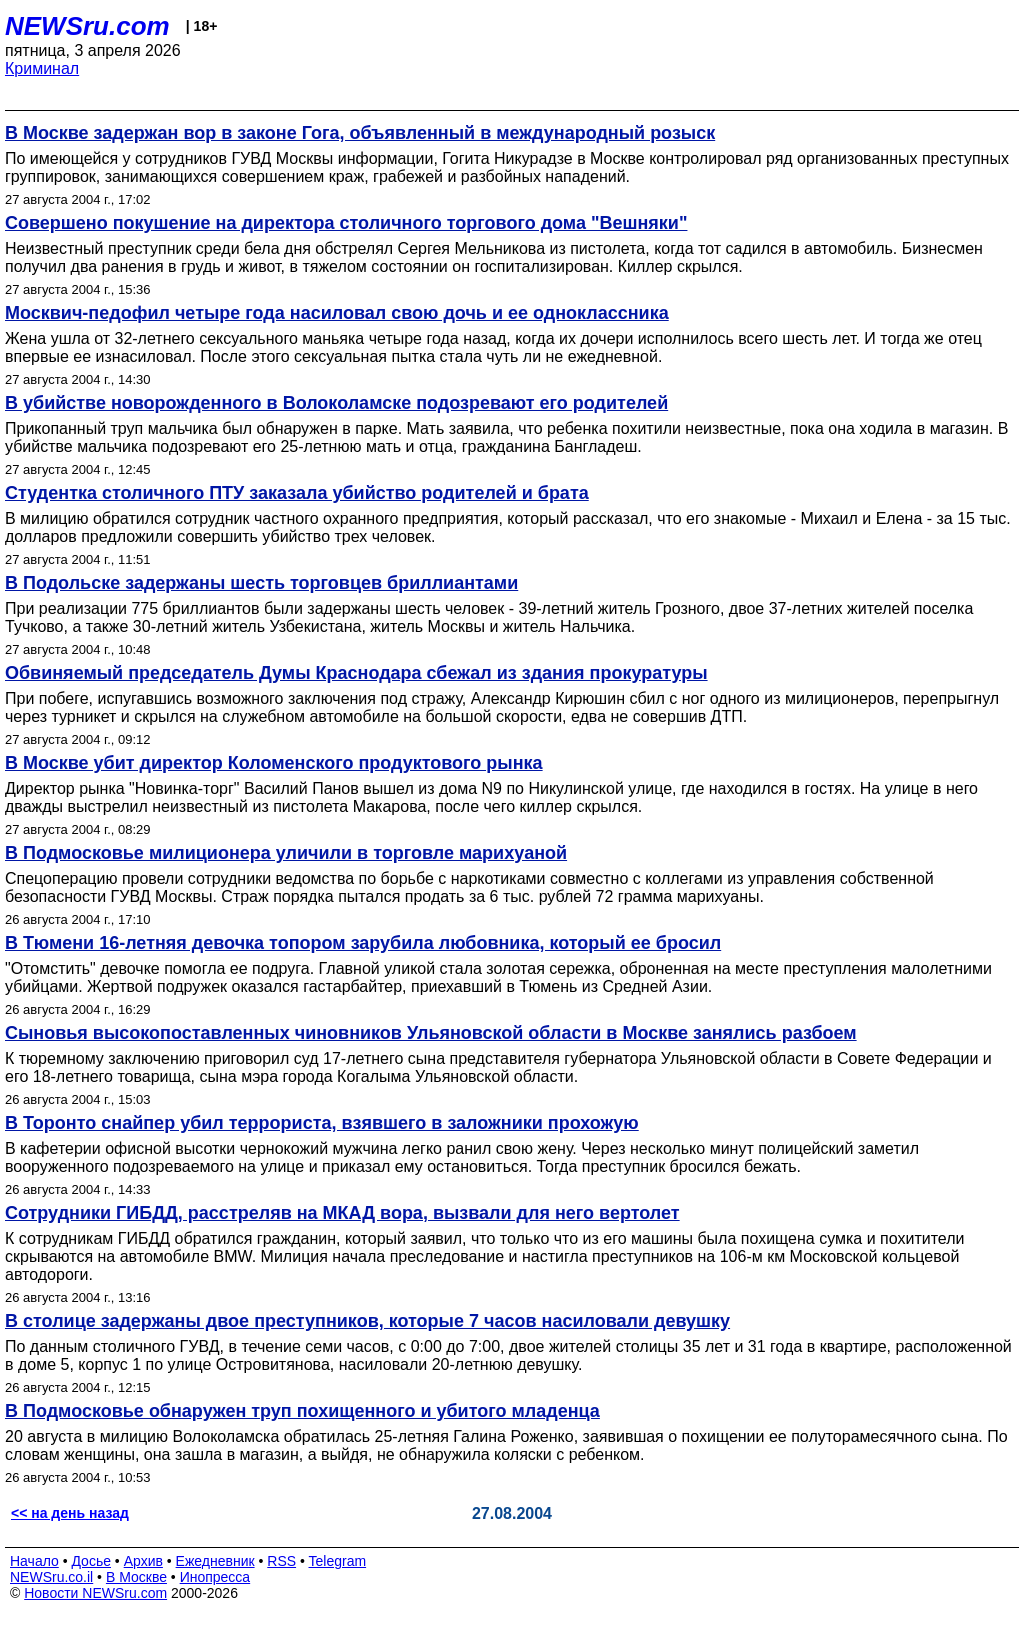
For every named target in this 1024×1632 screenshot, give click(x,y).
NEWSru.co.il (51, 1577)
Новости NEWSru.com (95, 1593)
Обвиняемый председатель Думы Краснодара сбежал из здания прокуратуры (356, 673)
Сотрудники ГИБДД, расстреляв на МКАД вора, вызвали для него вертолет (342, 1213)
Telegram (338, 1561)
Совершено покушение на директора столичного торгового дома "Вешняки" (346, 223)
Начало (34, 1561)
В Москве (136, 1577)
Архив (143, 1561)
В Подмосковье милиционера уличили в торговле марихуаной (286, 853)
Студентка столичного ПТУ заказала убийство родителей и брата (297, 493)
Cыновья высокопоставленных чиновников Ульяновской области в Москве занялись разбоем (431, 1033)
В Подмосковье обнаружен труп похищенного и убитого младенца (302, 1411)
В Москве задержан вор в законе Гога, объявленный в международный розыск (360, 133)
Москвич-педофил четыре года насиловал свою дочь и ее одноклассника (337, 313)
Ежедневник (215, 1561)
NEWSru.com (87, 26)
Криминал (42, 68)
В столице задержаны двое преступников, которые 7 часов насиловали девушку (367, 1321)
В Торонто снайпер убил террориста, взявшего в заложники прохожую (322, 1123)
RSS (281, 1561)
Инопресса (215, 1577)
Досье (91, 1561)
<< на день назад (70, 1513)
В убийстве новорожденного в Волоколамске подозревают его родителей (336, 403)
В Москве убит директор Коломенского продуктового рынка (274, 763)
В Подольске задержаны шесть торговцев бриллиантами (261, 583)
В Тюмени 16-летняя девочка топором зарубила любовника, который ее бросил (363, 943)
